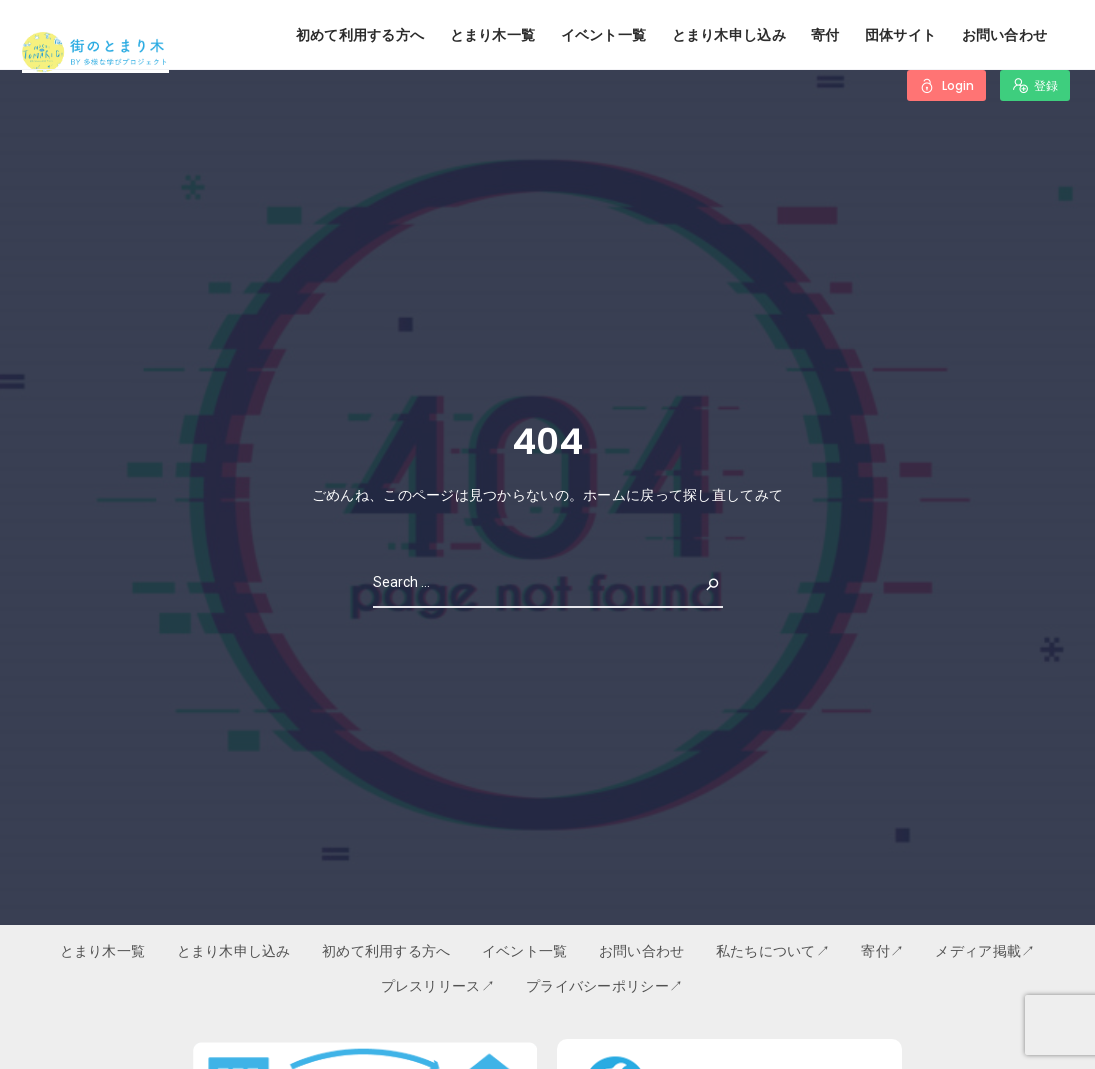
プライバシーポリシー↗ (604, 986)
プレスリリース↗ (438, 986)
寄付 (825, 35)
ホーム (604, 495)
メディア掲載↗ (985, 951)
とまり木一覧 (493, 35)
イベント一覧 (604, 35)
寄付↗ (882, 951)
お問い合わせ (1005, 35)
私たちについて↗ (773, 951)
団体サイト (900, 35)
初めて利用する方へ (360, 35)
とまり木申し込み (729, 35)
